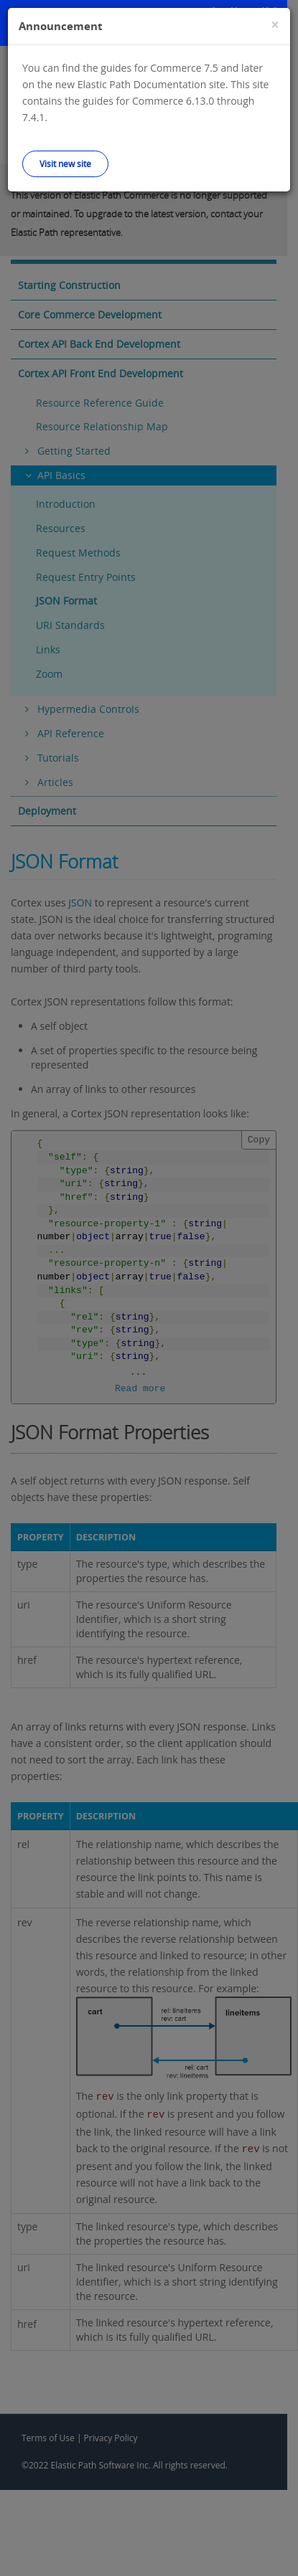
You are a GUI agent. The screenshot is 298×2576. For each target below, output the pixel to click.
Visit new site (65, 163)
